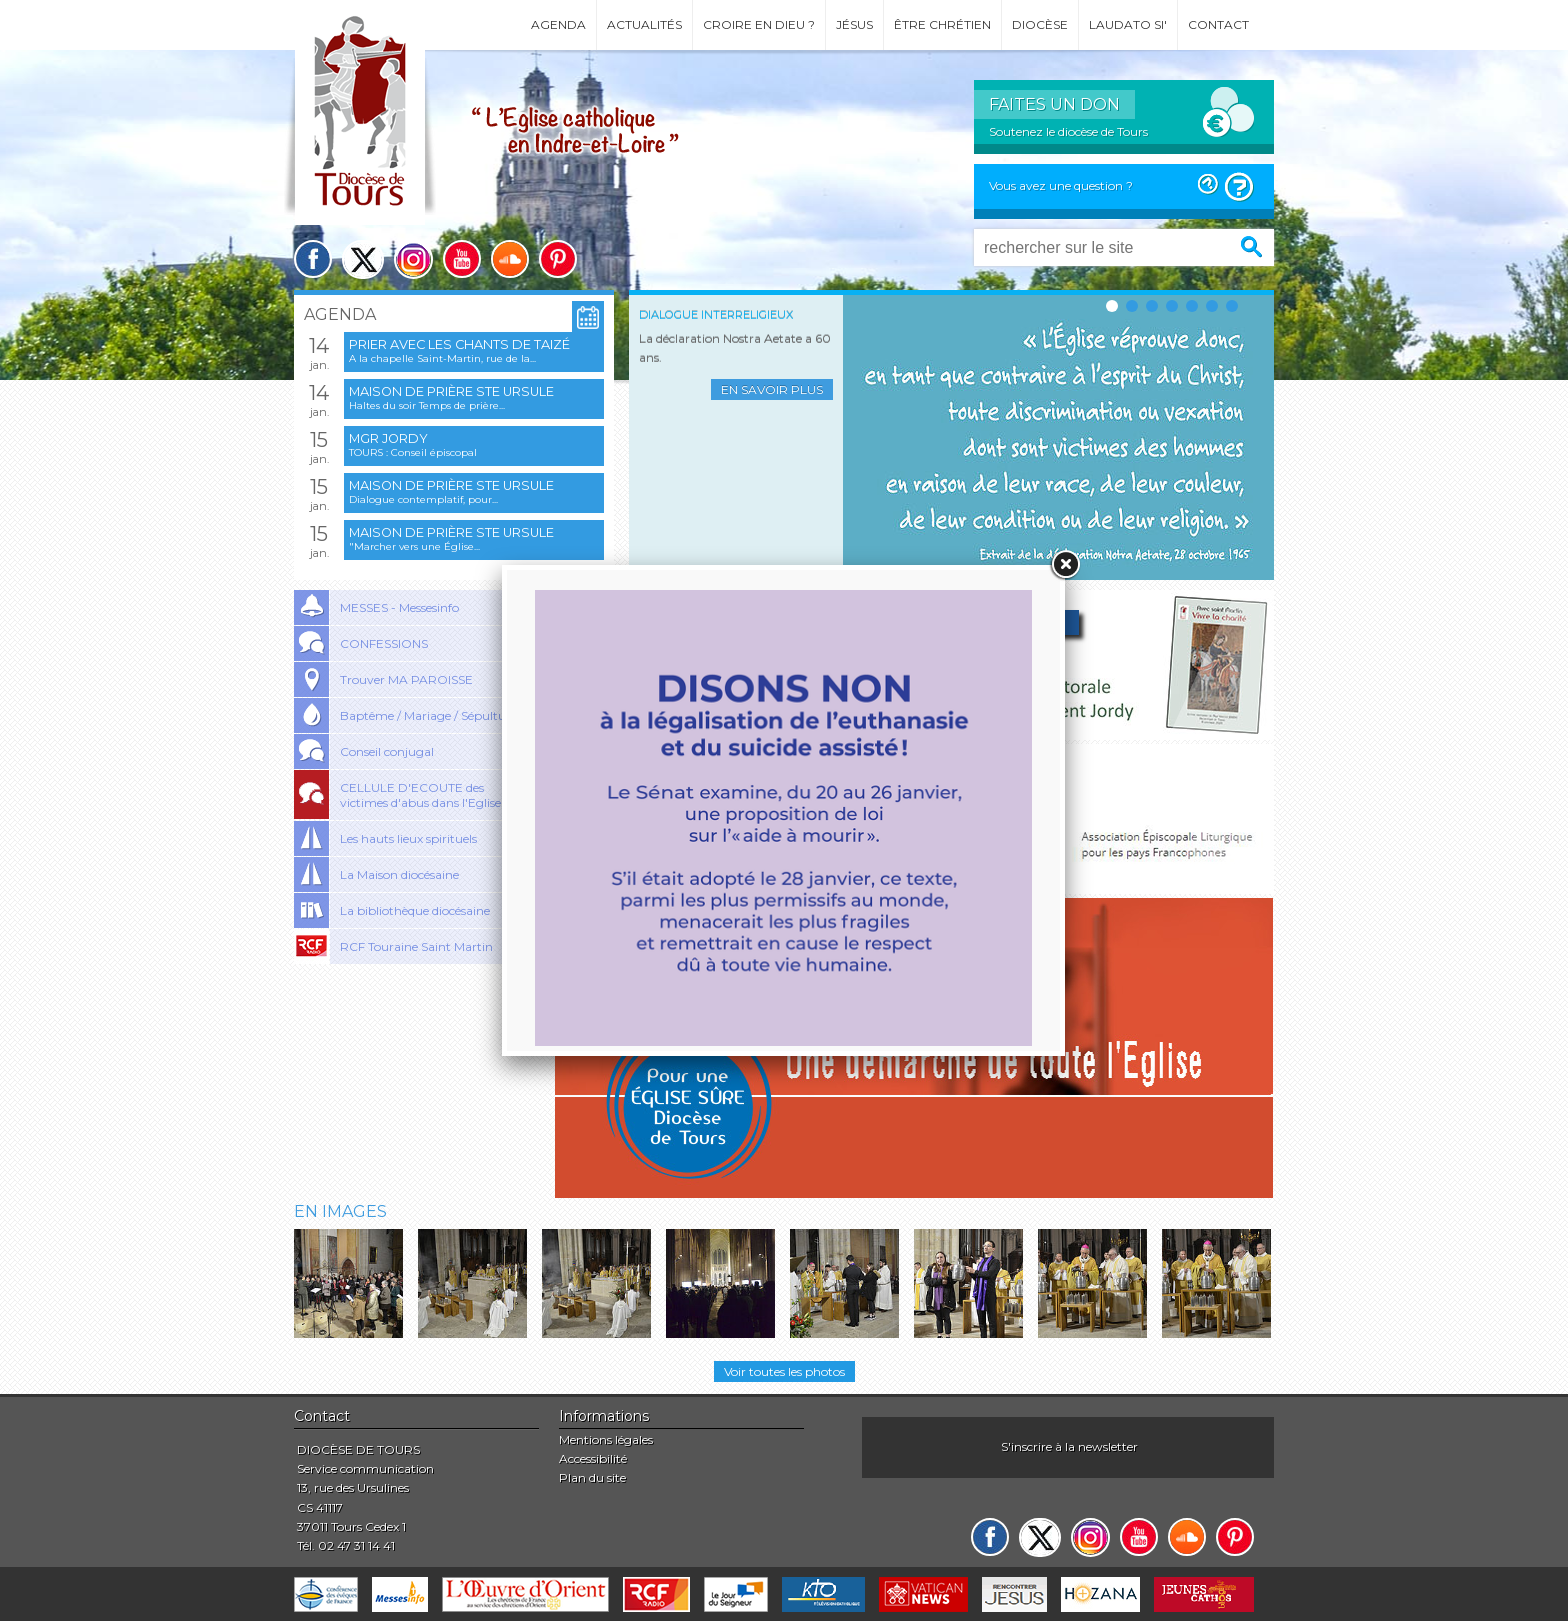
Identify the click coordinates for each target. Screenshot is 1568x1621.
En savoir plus (772, 389)
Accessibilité (593, 1458)
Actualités (644, 24)
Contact (1218, 24)
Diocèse (1040, 24)
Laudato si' (1128, 24)
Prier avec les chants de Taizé (459, 344)
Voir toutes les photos (784, 1371)
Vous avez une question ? (1061, 185)
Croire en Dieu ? (759, 24)
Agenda (558, 24)
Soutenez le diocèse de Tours (1068, 131)
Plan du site (592, 1477)
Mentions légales (606, 1439)
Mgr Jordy (388, 438)
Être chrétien (942, 24)
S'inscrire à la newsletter (1069, 1446)
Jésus (854, 24)
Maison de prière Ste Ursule (451, 391)
